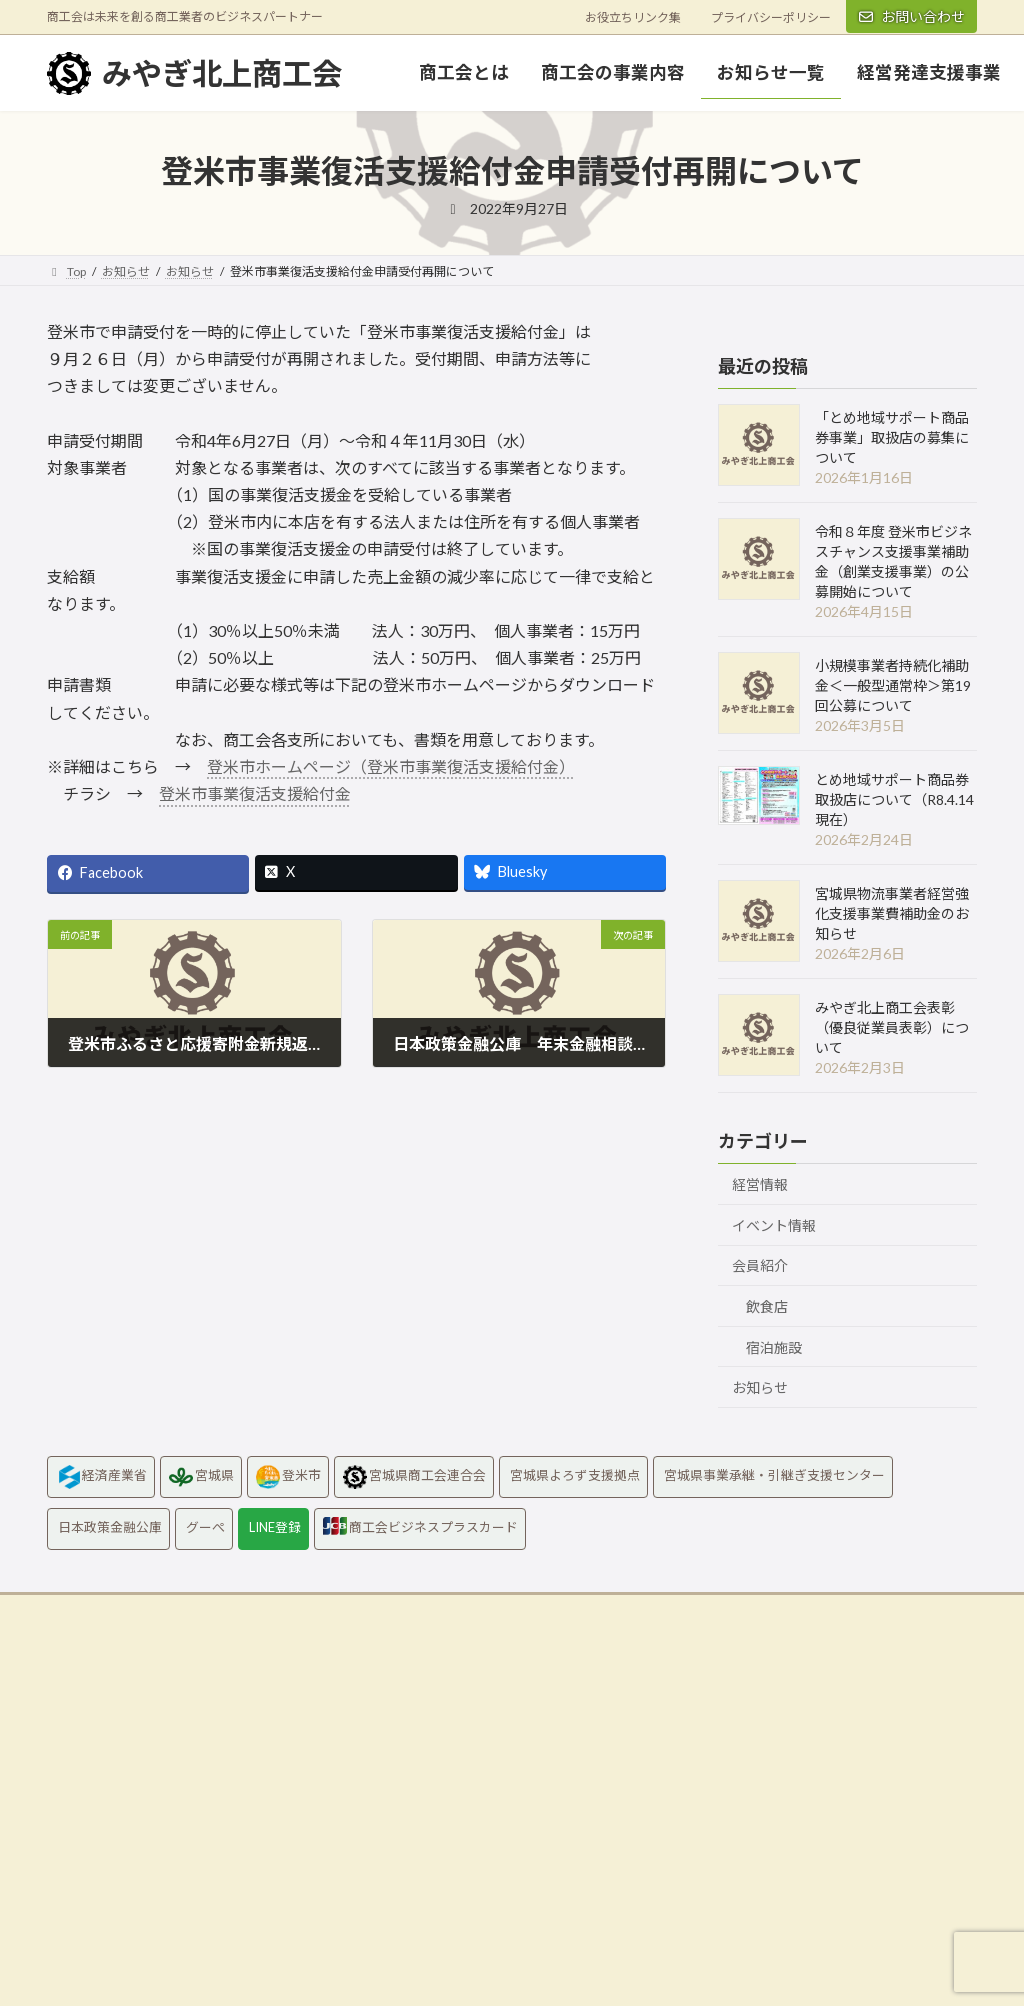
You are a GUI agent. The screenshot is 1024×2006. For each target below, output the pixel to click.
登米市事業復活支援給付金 (255, 793)
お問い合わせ (912, 16)
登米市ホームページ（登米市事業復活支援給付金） (391, 766)
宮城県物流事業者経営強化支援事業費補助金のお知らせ (892, 913)
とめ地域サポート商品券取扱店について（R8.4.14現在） (894, 799)
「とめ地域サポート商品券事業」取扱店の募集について (892, 437)
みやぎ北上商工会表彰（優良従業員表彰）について (892, 1027)
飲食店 (767, 1306)
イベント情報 (774, 1225)
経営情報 (760, 1184)
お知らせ (760, 1387)
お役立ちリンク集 (633, 17)
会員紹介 (760, 1265)
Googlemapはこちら (122, 1911)
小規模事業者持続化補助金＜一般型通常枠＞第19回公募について (893, 685)
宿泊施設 (774, 1346)
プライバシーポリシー (771, 17)
